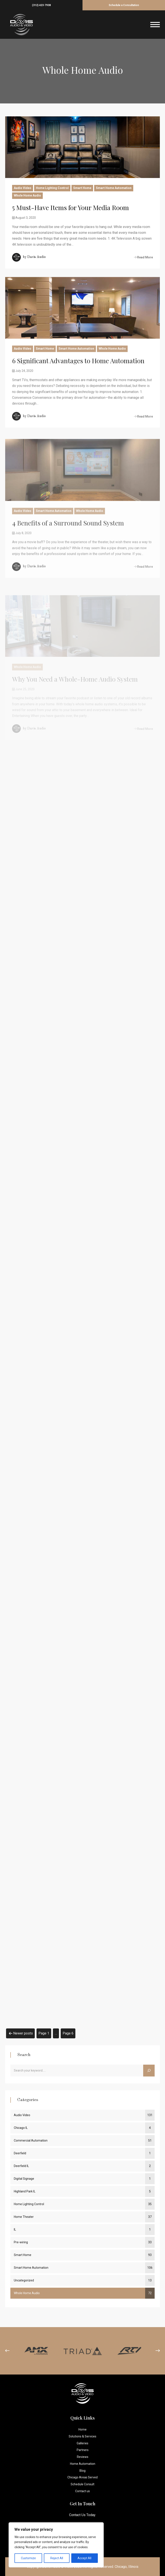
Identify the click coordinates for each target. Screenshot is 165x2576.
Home (82, 2429)
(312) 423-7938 (41, 5)
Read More (143, 257)
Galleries (82, 2443)
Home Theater (24, 2216)
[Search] (149, 2071)
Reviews (82, 2457)
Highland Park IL (24, 2191)
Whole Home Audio (27, 195)
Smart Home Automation (114, 188)
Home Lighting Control (52, 188)
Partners (83, 2450)
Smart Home (82, 188)
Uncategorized (24, 2280)
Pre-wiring (21, 2242)
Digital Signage (24, 2178)
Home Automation (82, 2463)
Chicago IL (21, 2127)
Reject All (56, 2558)
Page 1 (43, 2033)
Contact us (82, 2491)
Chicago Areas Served (82, 2477)
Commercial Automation (31, 2140)
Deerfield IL (21, 2166)
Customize (28, 2558)
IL (15, 2229)
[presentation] (7, 2350)
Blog (82, 2470)
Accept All (84, 2558)
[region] (56, 2544)
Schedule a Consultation (124, 5)
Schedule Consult (82, 2484)
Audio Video (22, 188)
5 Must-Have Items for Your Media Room (70, 207)
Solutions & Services (82, 2436)
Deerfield (20, 2153)
